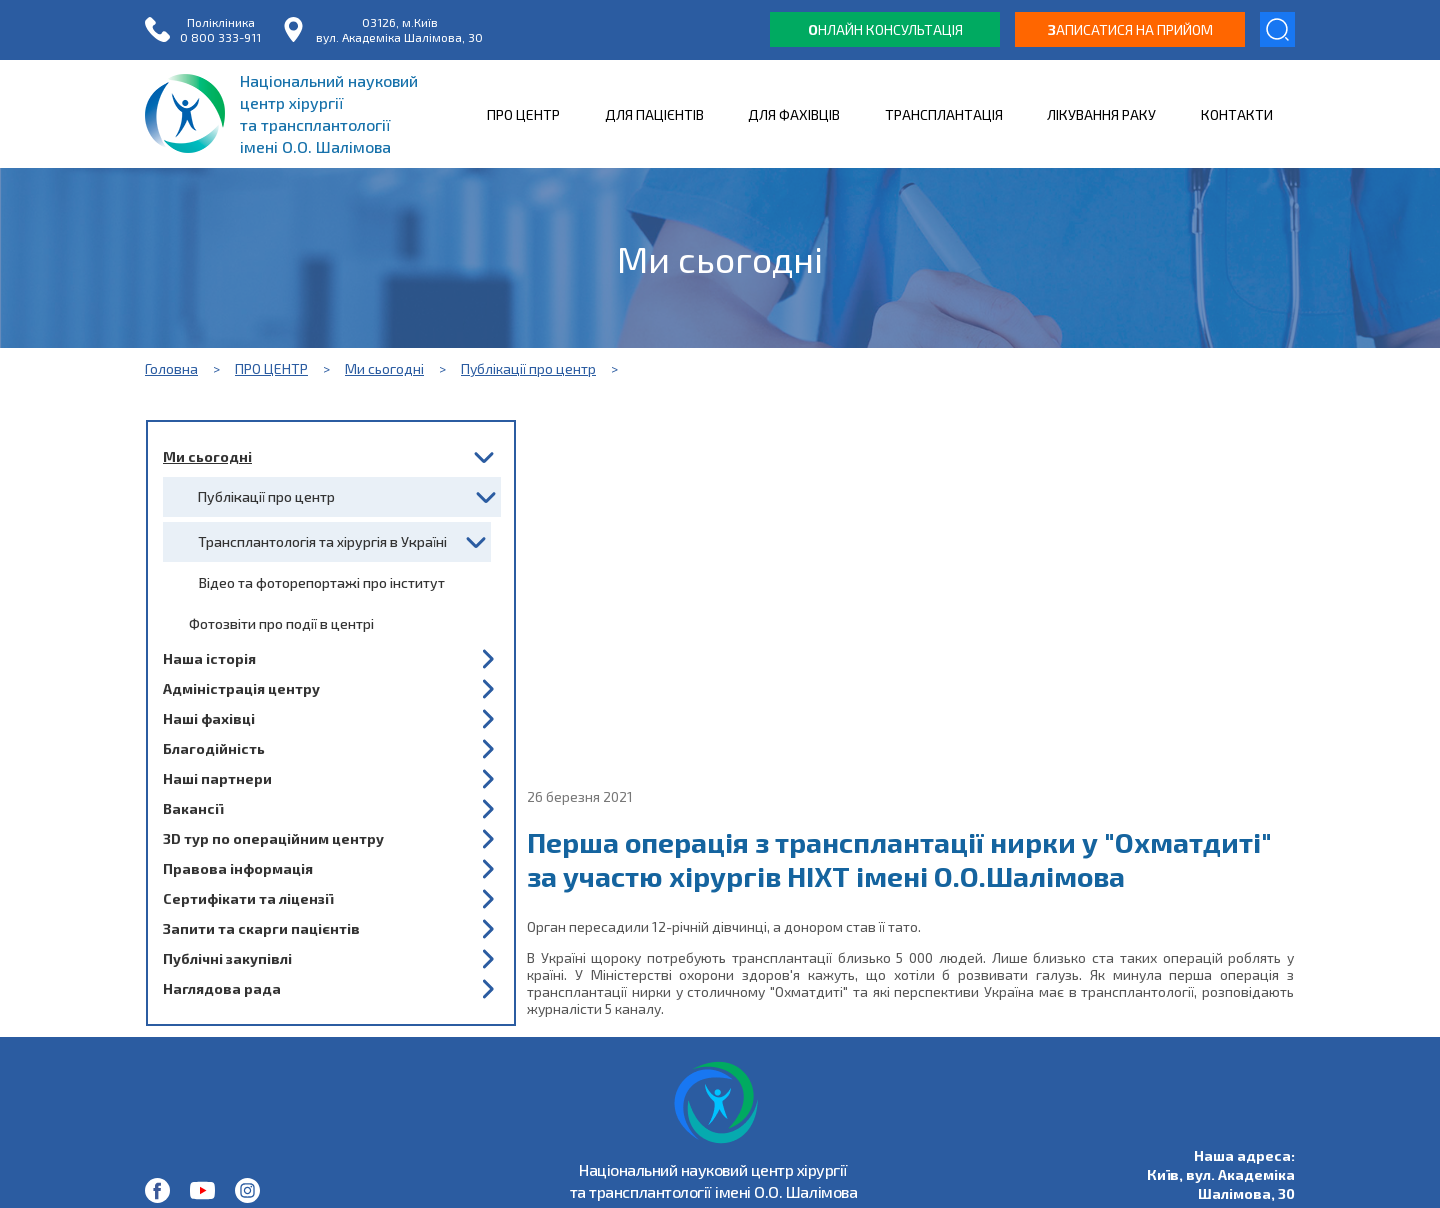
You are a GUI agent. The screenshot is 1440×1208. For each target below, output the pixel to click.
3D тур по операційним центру (273, 838)
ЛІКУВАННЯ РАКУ (1101, 114)
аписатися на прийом (1130, 29)
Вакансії (193, 808)
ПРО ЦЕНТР (523, 114)
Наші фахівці (209, 718)
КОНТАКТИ (1237, 114)
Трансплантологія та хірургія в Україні (322, 541)
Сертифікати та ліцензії (248, 898)
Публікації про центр (528, 368)
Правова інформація (238, 868)
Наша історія (209, 658)
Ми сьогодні (384, 368)
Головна (171, 368)
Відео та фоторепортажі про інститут (322, 582)
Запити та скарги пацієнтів (261, 928)
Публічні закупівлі (227, 958)
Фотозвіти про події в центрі (281, 623)
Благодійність (214, 748)
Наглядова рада (222, 988)
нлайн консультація (885, 29)
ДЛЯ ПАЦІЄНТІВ (654, 114)
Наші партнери (217, 778)
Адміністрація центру (241, 688)
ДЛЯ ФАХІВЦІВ (794, 114)
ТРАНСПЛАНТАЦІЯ (944, 114)
